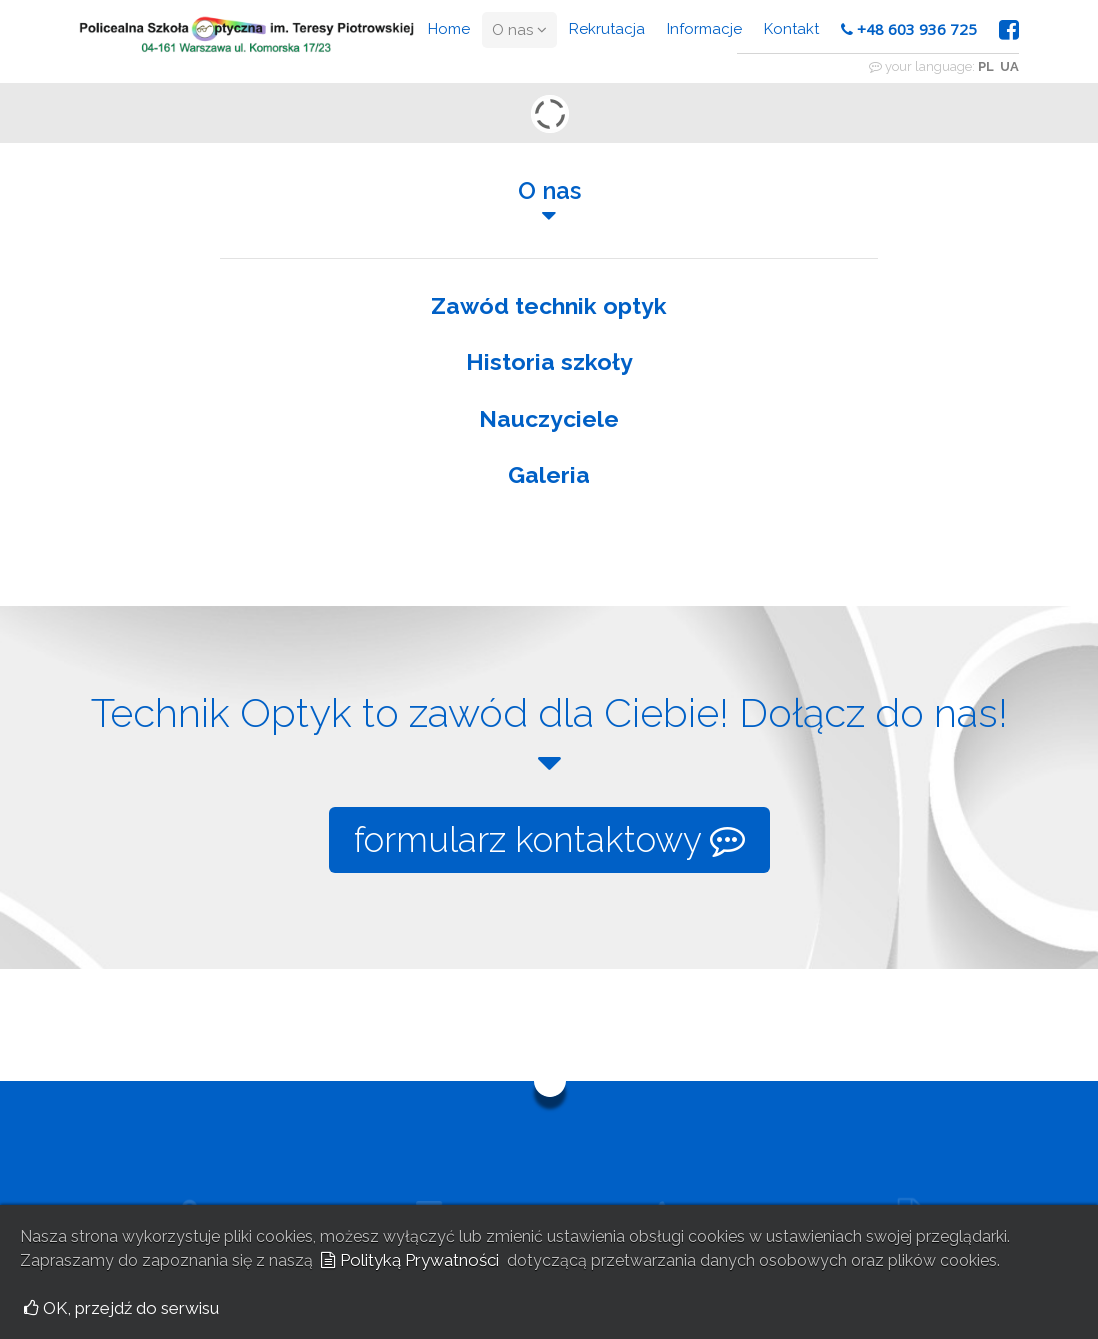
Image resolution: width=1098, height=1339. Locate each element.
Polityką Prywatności (410, 1260)
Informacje (704, 29)
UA (1009, 66)
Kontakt (791, 29)
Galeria (549, 474)
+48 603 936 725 (909, 29)
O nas (519, 30)
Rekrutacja (607, 29)
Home (449, 29)
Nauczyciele (549, 418)
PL (986, 66)
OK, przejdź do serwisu (121, 1308)
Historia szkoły (549, 361)
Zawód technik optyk (549, 305)
